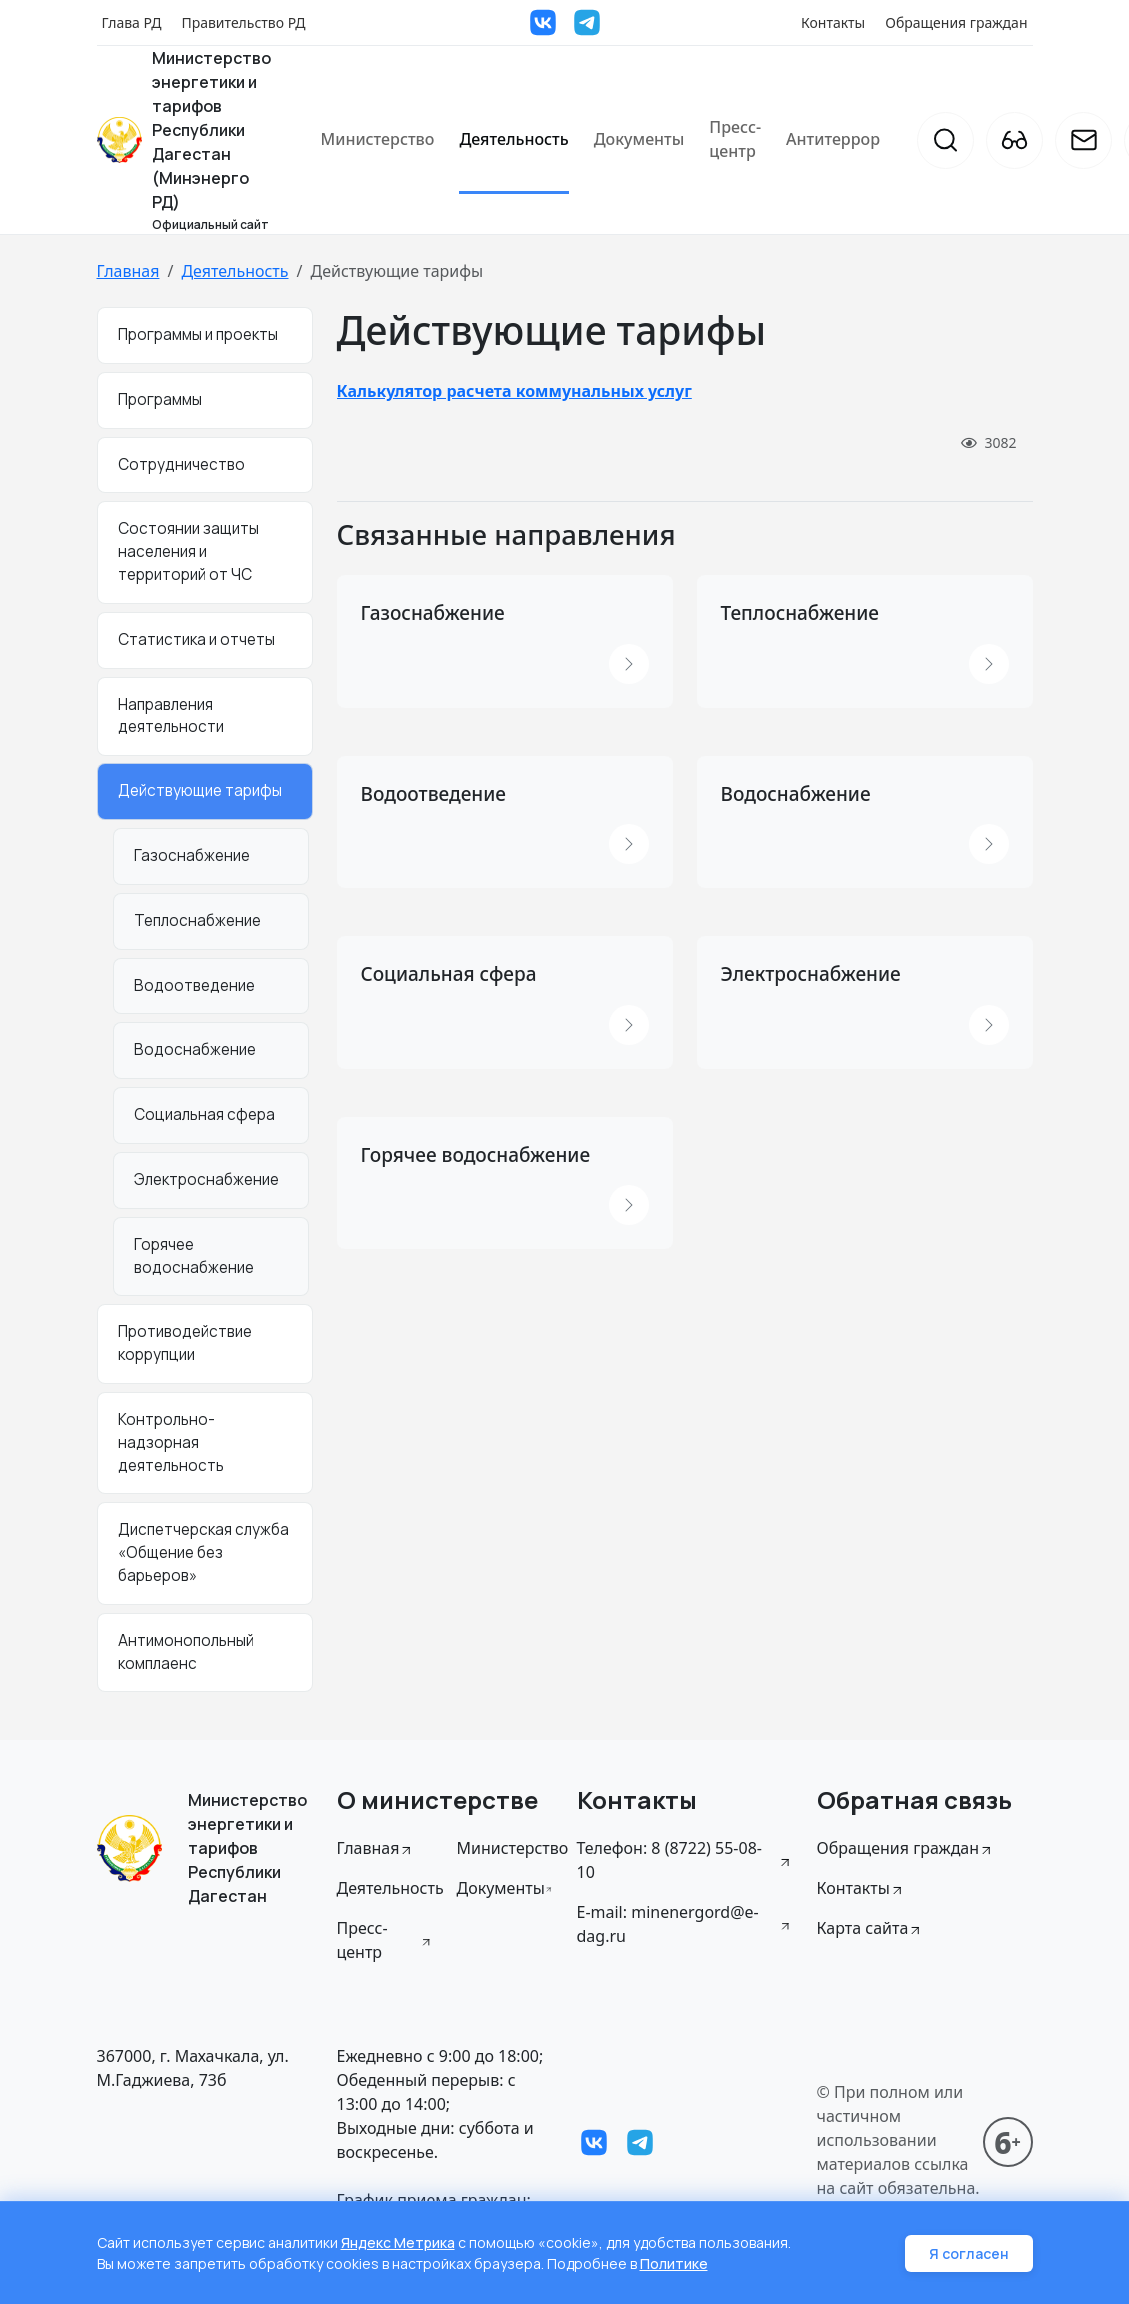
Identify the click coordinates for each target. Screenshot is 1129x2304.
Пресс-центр (735, 139)
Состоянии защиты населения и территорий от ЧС (188, 551)
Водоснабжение (195, 1049)
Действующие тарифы (200, 790)
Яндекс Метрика (398, 2242)
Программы (160, 399)
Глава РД (132, 22)
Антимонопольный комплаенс (186, 1652)
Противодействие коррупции (185, 1343)
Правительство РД (243, 22)
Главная (128, 271)
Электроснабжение (206, 1179)
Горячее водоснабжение (194, 1256)
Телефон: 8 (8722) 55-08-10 (685, 1860)
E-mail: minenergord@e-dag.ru (685, 1924)
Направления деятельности (171, 716)
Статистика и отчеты (196, 639)
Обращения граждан (956, 22)
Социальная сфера (204, 1114)
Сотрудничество (181, 464)
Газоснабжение (192, 855)
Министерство (378, 139)
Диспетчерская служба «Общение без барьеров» (203, 1552)
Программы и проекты (198, 334)
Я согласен (969, 2253)
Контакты (833, 22)
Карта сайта (870, 1928)
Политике (674, 2263)
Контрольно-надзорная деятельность (171, 1442)
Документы (639, 139)
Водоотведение (194, 985)
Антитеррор (833, 139)
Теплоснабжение (197, 920)
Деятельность (513, 139)
